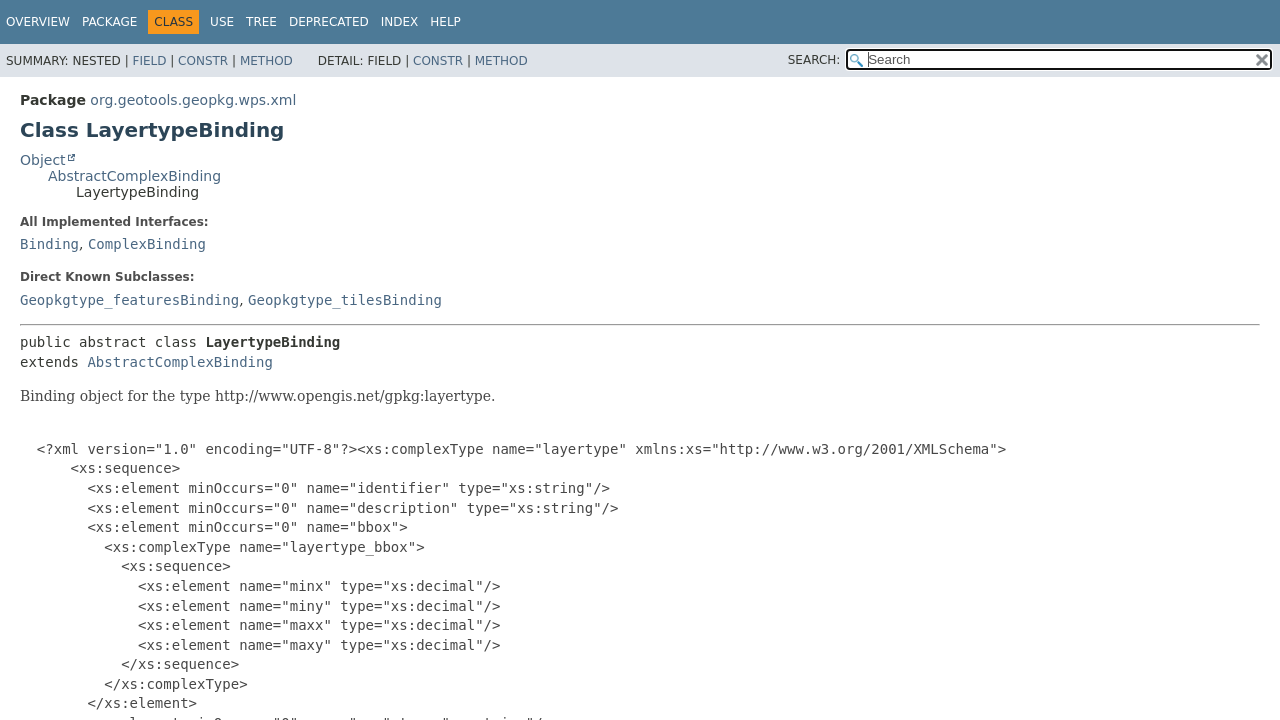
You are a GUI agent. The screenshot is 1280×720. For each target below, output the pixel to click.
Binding (49, 244)
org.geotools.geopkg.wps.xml (193, 100)
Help (445, 22)
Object (43, 160)
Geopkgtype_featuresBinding (129, 300)
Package (109, 22)
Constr (203, 61)
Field (149, 61)
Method (266, 61)
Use (222, 22)
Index (400, 22)
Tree (261, 22)
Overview (38, 22)
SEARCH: (814, 60)
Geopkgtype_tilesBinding (345, 300)
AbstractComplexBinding (134, 176)
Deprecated (329, 22)
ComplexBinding (147, 244)
